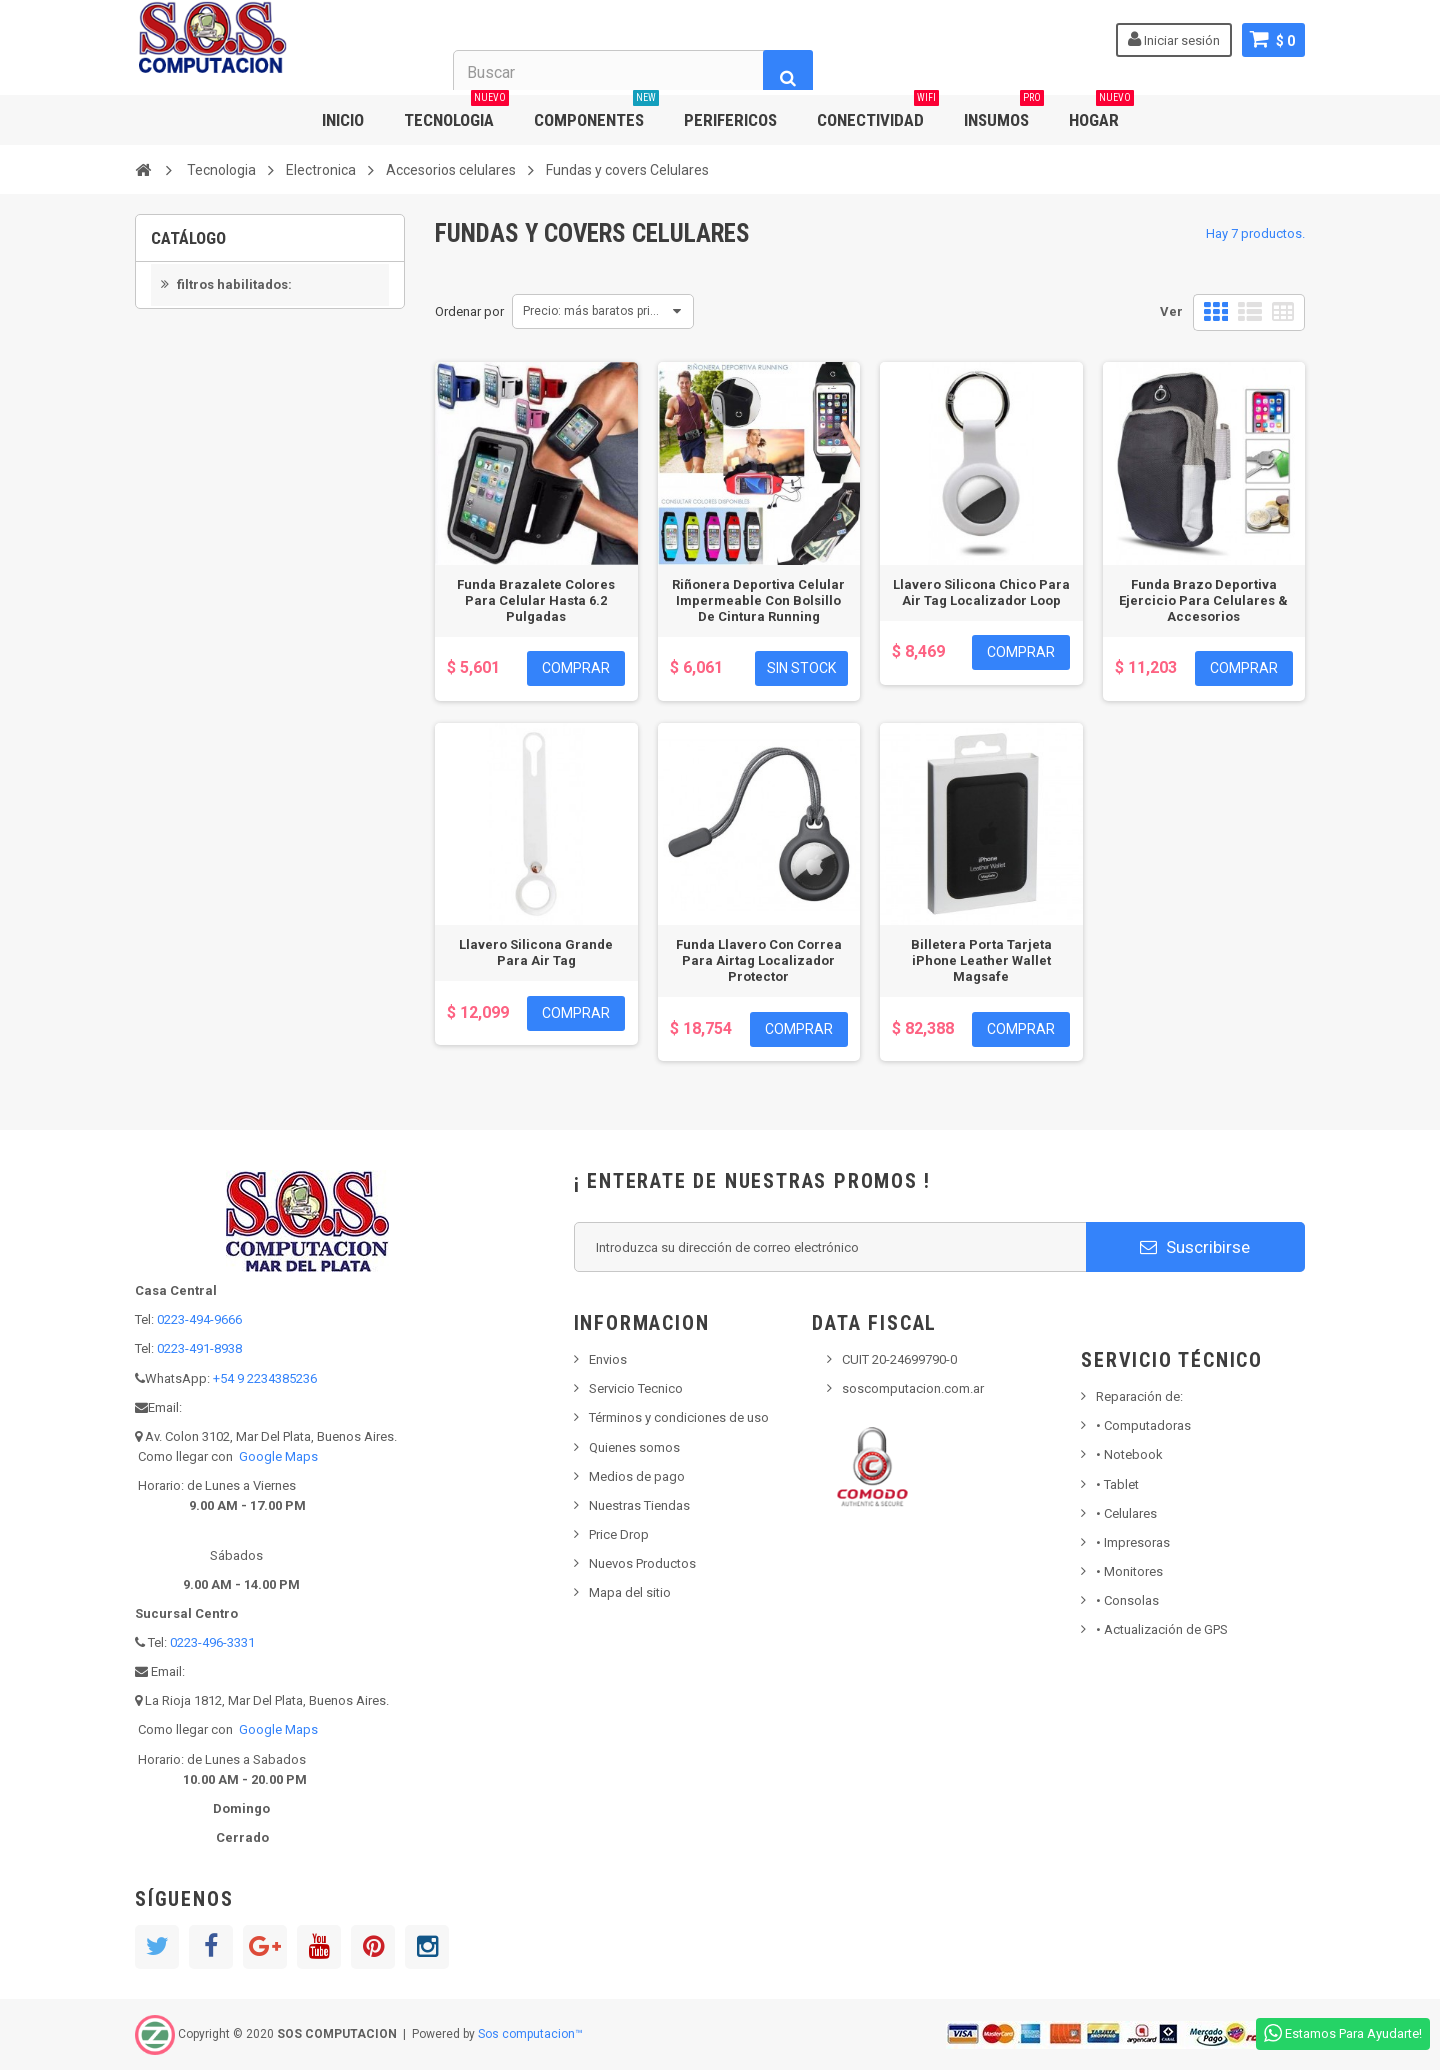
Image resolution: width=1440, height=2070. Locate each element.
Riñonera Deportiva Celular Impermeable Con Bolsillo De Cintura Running (758, 600)
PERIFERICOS (730, 120)
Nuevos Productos (642, 1563)
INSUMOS (1004, 112)
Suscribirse (1195, 1247)
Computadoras (1143, 1425)
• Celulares (1126, 1513)
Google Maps (278, 1456)
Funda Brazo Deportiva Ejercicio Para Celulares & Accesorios (1203, 600)
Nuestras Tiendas (639, 1505)
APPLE (202, 481)
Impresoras (1133, 1542)
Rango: (173, 555)
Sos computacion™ (530, 2034)
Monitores (1129, 1571)
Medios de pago (637, 1476)
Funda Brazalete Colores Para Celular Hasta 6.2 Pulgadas (536, 600)
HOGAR (1101, 112)
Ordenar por (469, 311)
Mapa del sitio (630, 1592)
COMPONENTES (596, 112)
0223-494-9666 (199, 1319)
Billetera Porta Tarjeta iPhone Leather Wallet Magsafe (981, 960)
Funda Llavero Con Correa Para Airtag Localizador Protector (759, 960)
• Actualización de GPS (1162, 1629)
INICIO (343, 120)
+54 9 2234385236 (265, 1378)
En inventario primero (240, 405)
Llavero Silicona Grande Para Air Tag (536, 952)
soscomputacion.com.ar (913, 1388)
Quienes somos (634, 1447)
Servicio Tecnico (636, 1388)
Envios (608, 1359)
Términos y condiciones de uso (679, 1417)
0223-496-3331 (212, 1642)
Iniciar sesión (1174, 39)
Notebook (1129, 1454)
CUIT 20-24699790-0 (899, 1359)
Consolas (1127, 1600)
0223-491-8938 (199, 1348)
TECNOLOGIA (456, 112)
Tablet (1117, 1484)
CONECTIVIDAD (878, 112)
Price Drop (619, 1534)
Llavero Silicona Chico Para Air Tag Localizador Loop (981, 592)
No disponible (220, 375)
